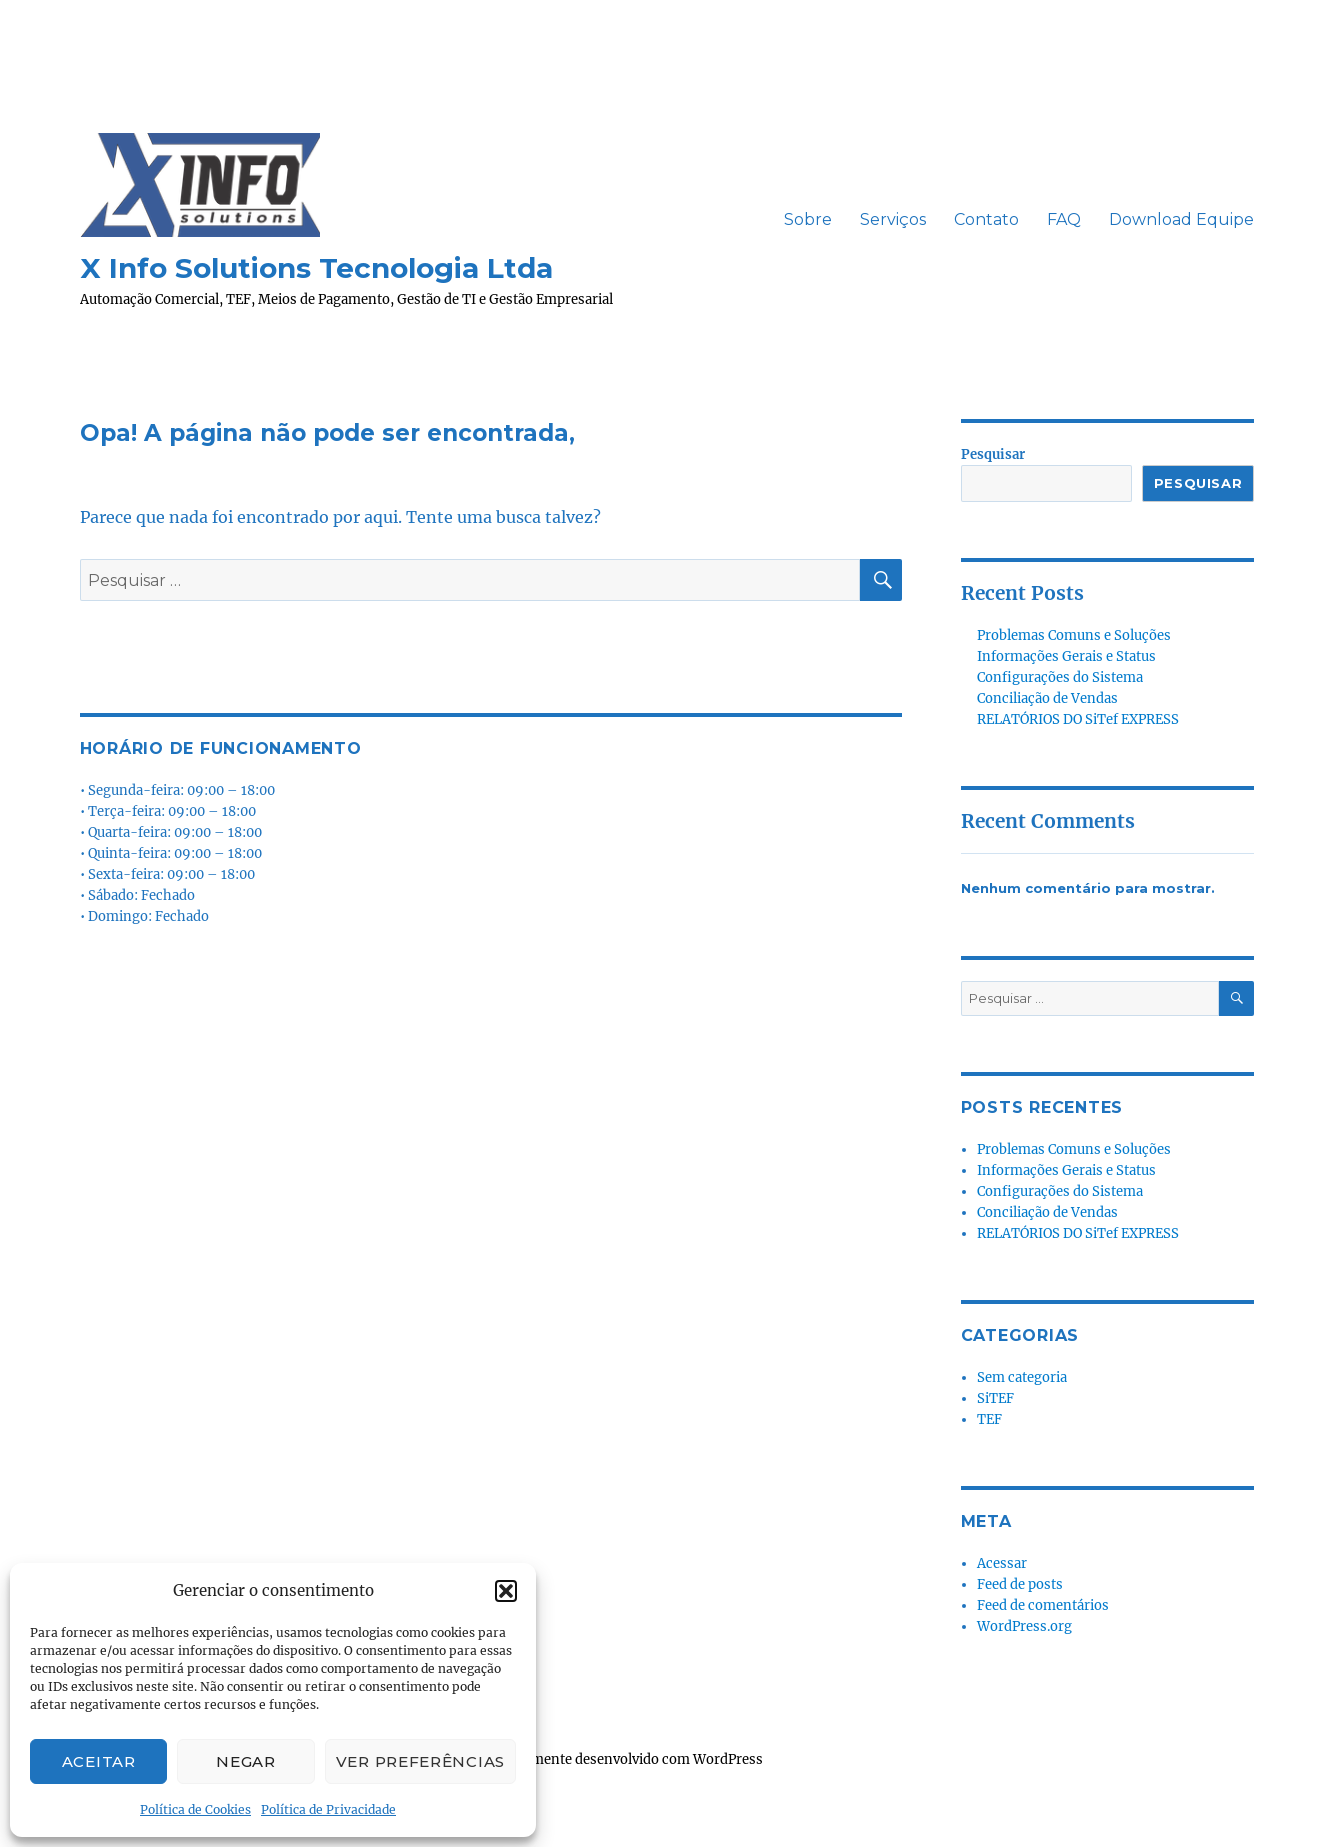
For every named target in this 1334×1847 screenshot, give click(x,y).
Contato (986, 219)
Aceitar (99, 1761)
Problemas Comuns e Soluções (1074, 635)
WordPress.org (1024, 1626)
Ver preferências (420, 1761)
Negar (246, 1761)
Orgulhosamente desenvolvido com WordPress (614, 1759)
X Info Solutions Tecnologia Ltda (316, 268)
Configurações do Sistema (1060, 677)
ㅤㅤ (756, 220)
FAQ (1064, 219)
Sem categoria (1022, 1377)
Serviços (893, 219)
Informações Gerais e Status (1066, 656)
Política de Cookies (195, 1809)
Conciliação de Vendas (1047, 698)
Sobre (808, 219)
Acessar (1002, 1563)
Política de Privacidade (328, 1809)
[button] (506, 1591)
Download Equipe (1181, 219)
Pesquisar (993, 454)
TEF (989, 1419)
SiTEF (995, 1398)
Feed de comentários (1043, 1605)
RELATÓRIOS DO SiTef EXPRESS (1078, 719)
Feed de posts (1020, 1584)
